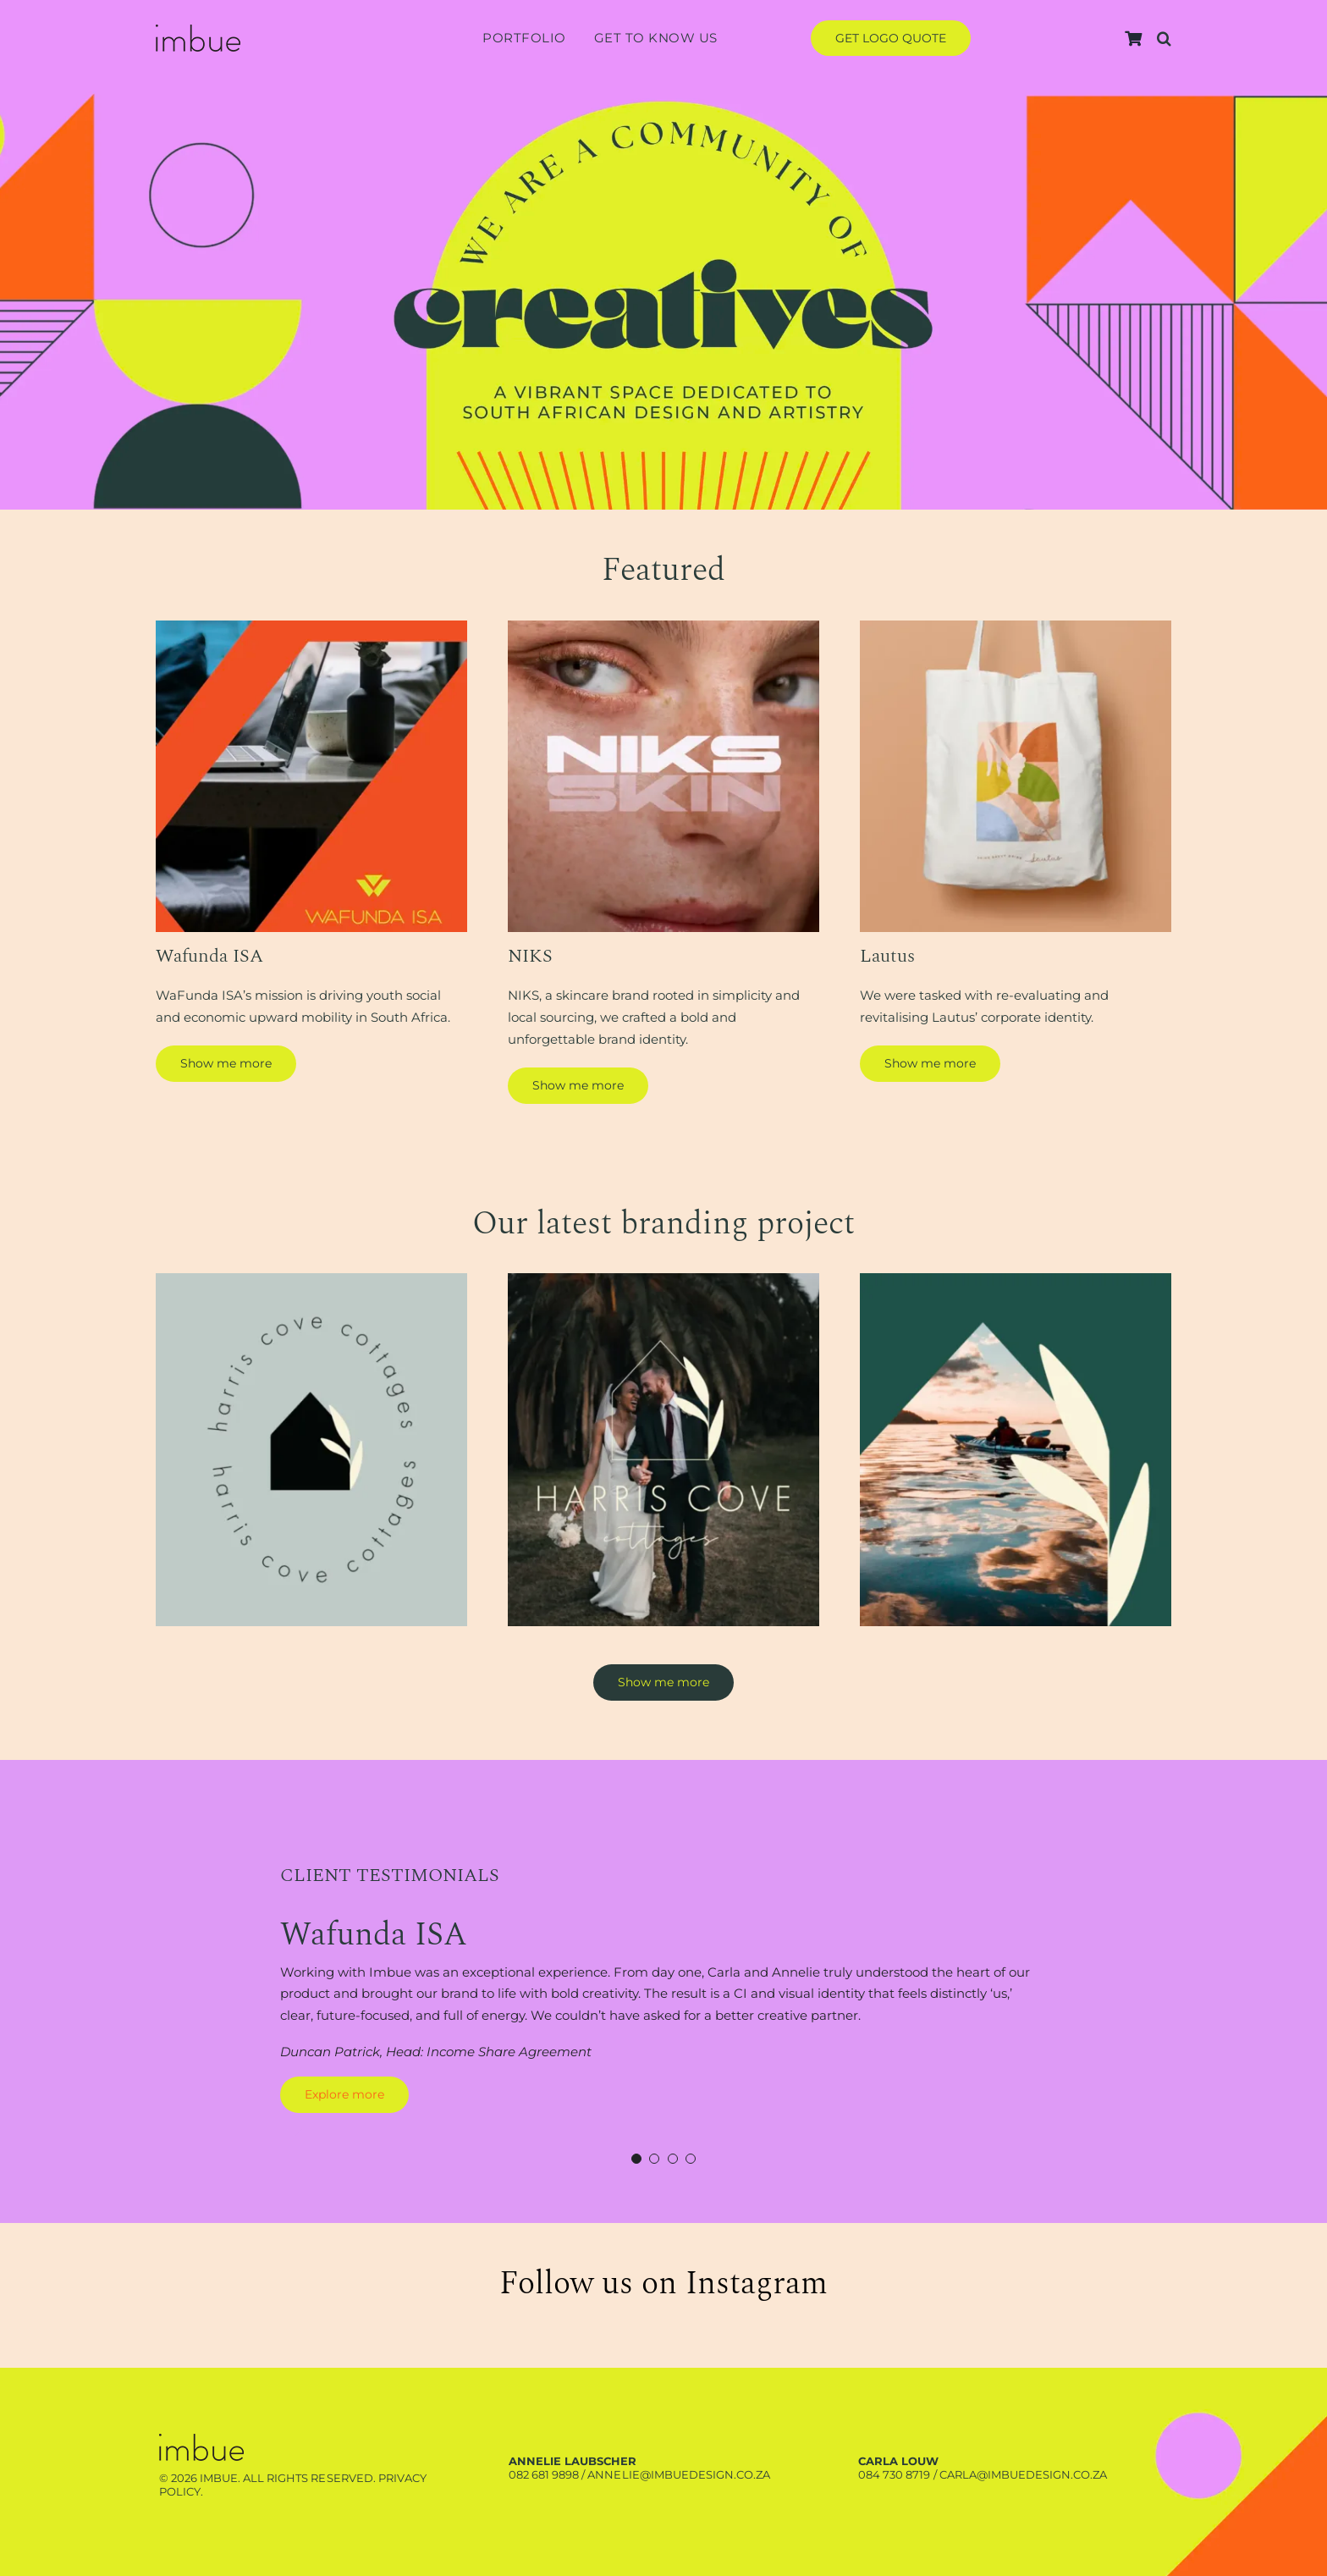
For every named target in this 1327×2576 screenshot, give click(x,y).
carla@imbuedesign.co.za (1023, 2474)
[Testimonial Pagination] (636, 2159)
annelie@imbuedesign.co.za (678, 2474)
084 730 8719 (894, 2474)
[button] (1164, 38)
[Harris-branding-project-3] (1015, 1279)
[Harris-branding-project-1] (311, 1279)
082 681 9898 (544, 2474)
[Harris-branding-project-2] (663, 1279)
